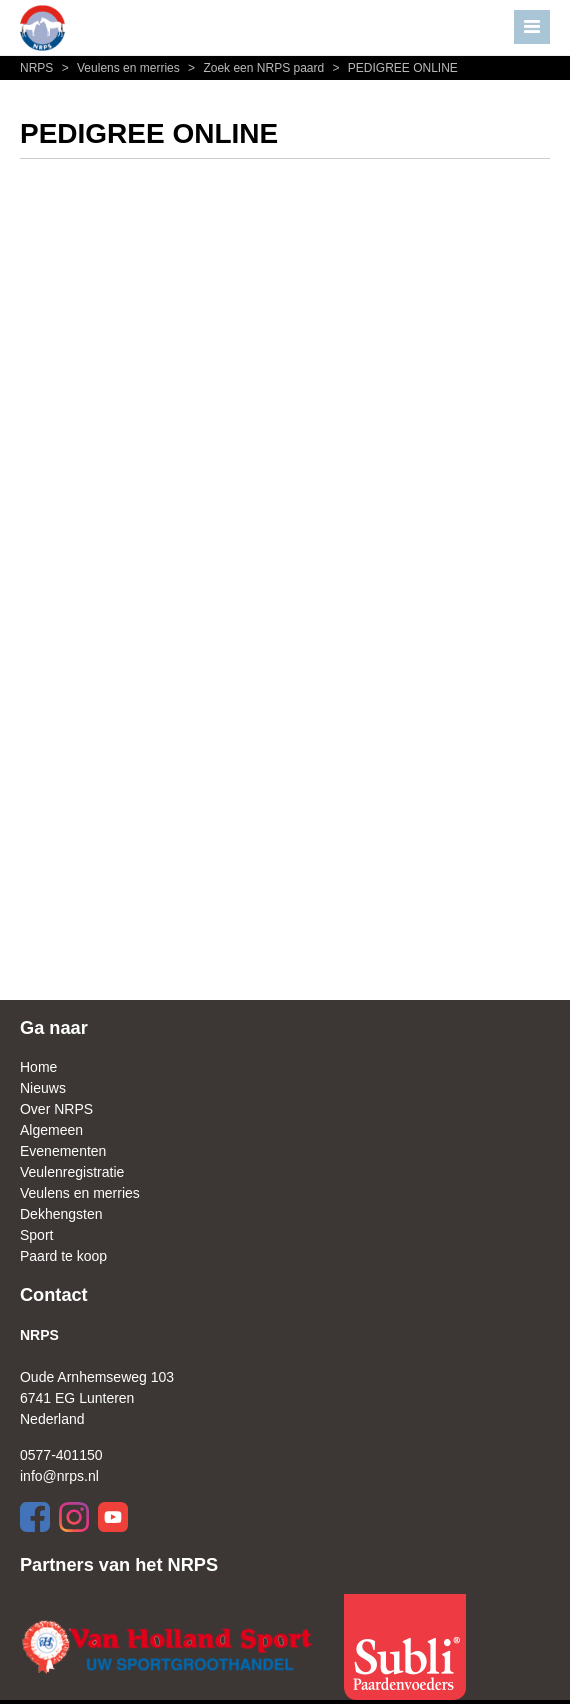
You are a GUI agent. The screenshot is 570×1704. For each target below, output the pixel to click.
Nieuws (43, 1088)
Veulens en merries (120, 68)
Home (38, 1067)
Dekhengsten (61, 1214)
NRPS (38, 68)
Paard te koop (63, 1256)
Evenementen (63, 1151)
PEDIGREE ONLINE (393, 68)
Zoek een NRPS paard (255, 68)
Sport (36, 1235)
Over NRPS (56, 1109)
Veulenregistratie (72, 1172)
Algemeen (51, 1130)
